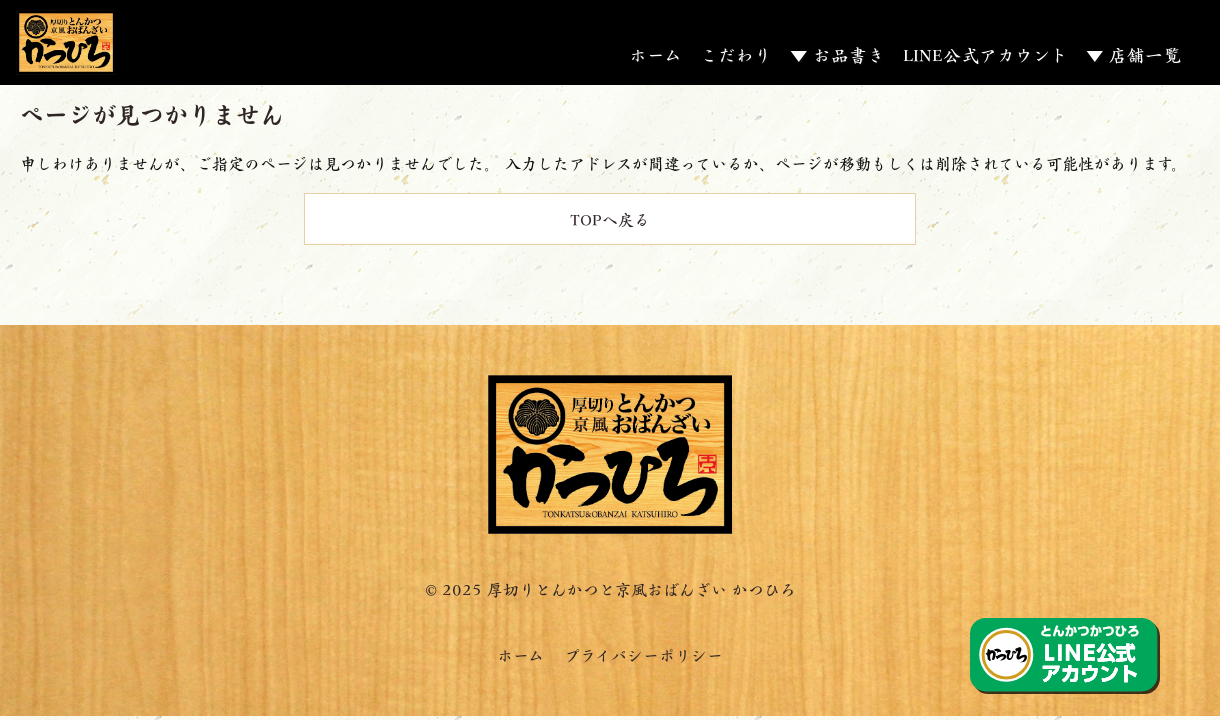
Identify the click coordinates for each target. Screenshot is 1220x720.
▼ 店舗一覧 (1133, 54)
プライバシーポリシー (643, 654)
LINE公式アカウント (985, 54)
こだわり (736, 54)
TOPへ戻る (610, 218)
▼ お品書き (837, 54)
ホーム (655, 54)
